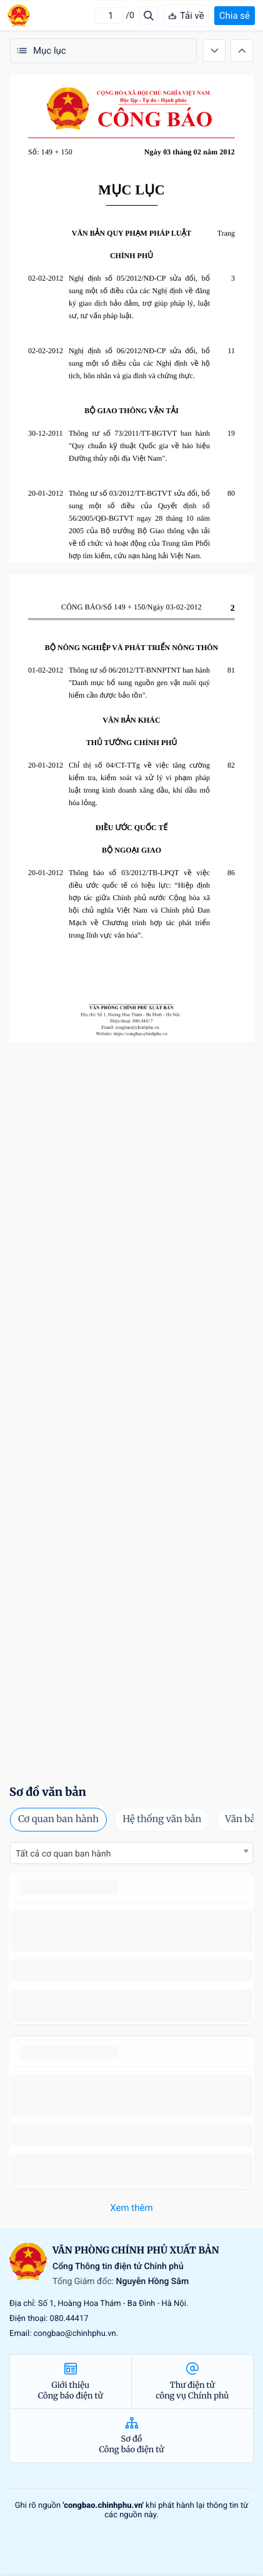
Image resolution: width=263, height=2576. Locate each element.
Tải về (185, 15)
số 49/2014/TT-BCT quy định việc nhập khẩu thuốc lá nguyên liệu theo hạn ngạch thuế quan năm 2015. (128, 1930)
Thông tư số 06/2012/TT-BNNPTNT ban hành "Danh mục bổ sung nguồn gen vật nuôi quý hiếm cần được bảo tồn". (139, 682)
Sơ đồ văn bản (47, 1792)
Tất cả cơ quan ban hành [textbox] (63, 1854)
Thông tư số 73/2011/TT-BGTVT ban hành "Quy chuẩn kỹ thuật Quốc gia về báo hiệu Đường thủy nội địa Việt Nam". (139, 446)
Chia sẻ (234, 15)
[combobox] (131, 1853)
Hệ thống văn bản (161, 1819)
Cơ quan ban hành (58, 1819)
